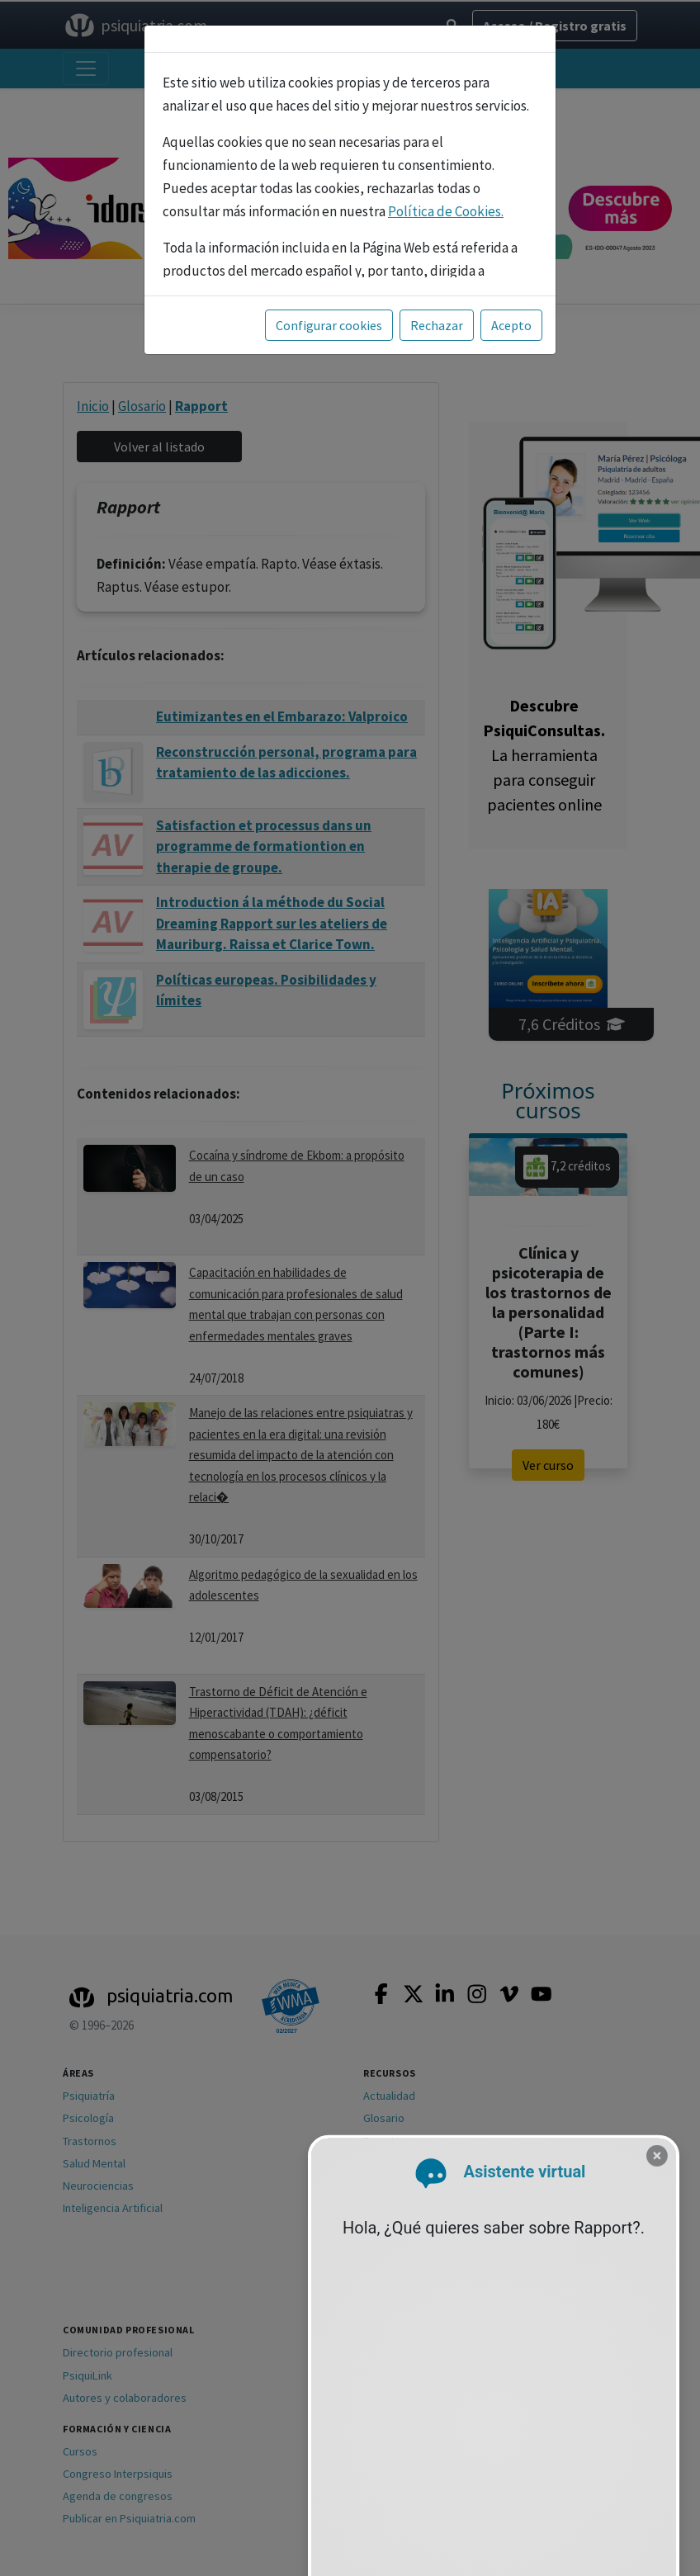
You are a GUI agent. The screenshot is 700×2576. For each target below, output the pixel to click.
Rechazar (436, 325)
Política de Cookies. (446, 211)
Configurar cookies (329, 325)
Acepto (511, 325)
